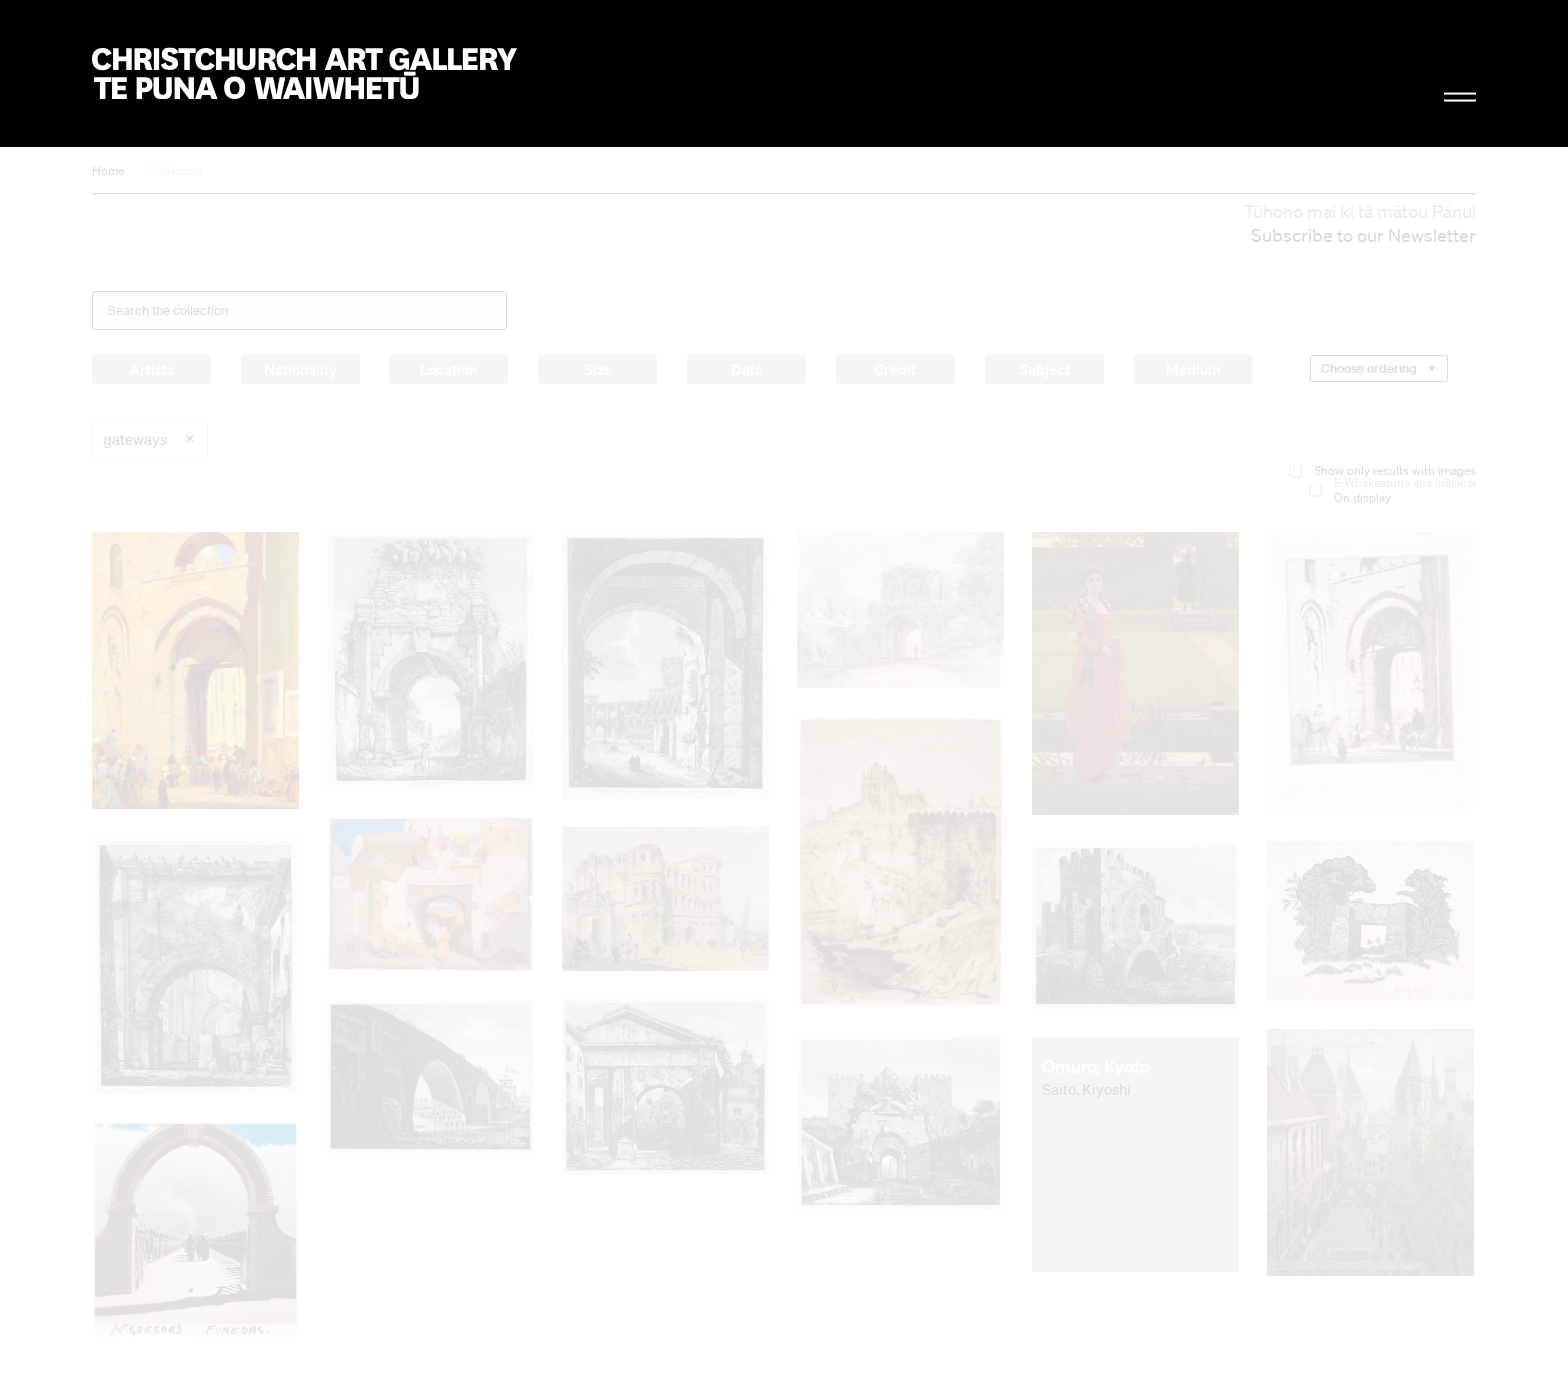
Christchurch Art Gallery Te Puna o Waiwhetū (304, 73)
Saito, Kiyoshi (1086, 1089)
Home (108, 170)
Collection (176, 170)
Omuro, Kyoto (1096, 1066)
